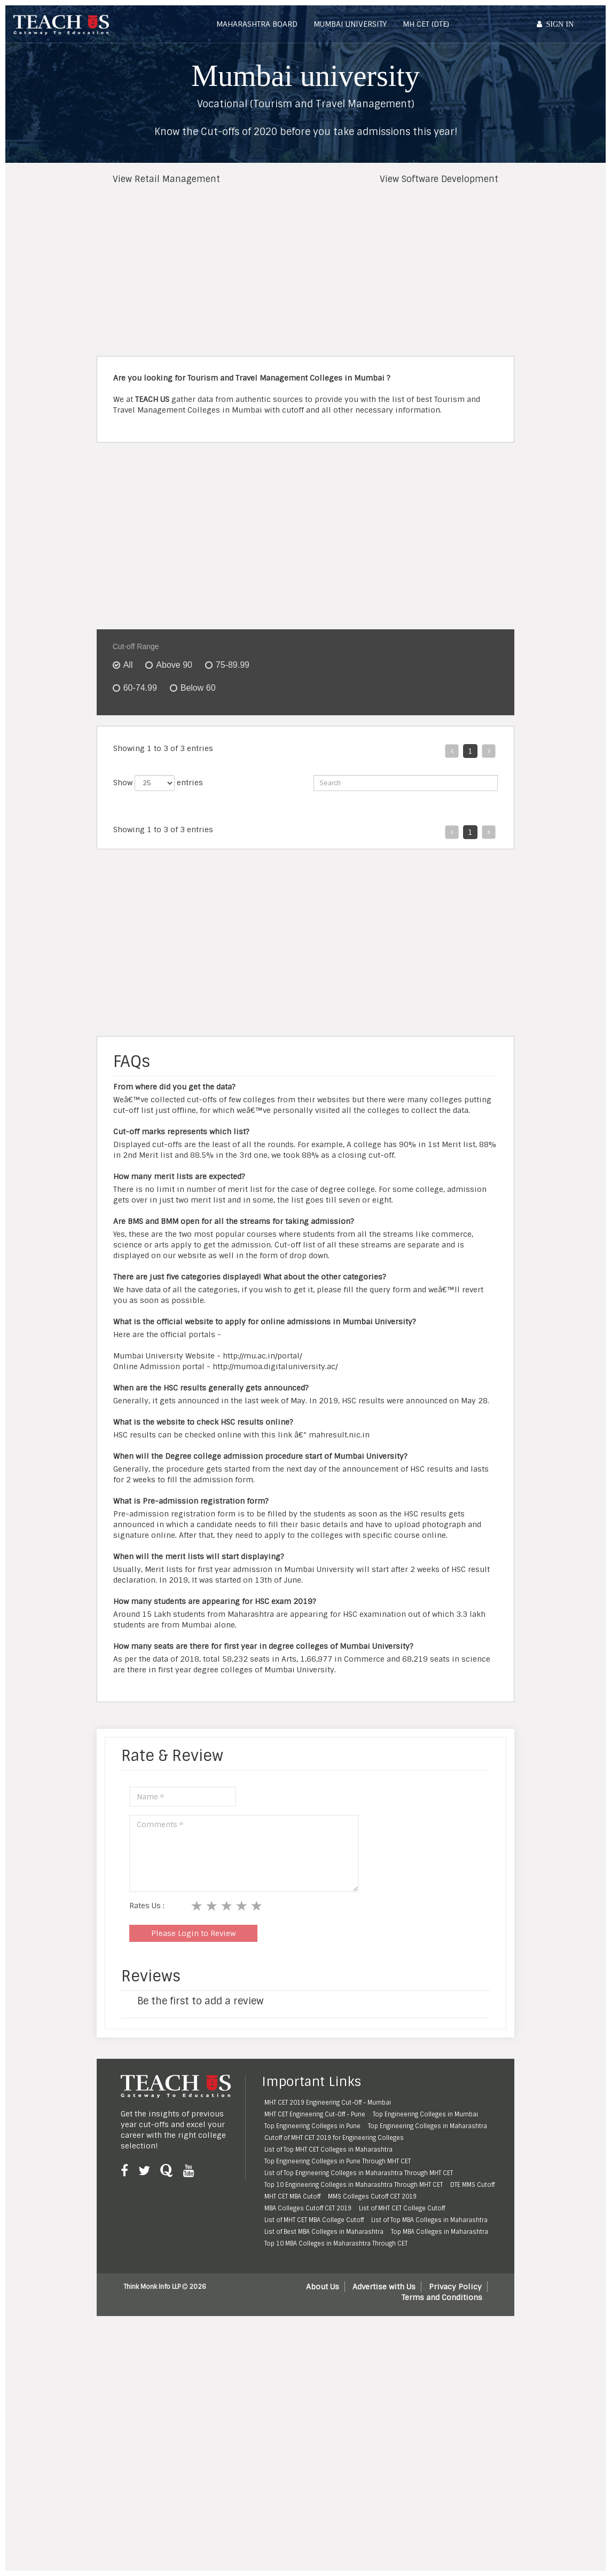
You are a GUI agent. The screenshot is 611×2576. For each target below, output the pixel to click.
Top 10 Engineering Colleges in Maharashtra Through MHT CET (353, 2445)
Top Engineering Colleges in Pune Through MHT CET (337, 2422)
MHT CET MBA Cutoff (292, 2457)
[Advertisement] (303, 270)
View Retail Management (166, 179)
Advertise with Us (384, 2548)
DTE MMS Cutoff (472, 2445)
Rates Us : (146, 2166)
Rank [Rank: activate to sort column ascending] (125, 828)
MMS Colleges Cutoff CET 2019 (372, 2457)
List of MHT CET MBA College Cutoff (314, 2481)
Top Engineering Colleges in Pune (312, 2387)
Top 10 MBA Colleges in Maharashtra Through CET (336, 2504)
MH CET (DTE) (426, 24)
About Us (322, 2548)
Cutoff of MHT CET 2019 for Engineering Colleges (334, 2399)
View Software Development (439, 179)
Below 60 (198, 687)
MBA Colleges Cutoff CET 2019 (307, 2469)
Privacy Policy (455, 2548)
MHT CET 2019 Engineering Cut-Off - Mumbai (327, 2363)
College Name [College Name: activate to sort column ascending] (181, 828)
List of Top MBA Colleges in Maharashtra (429, 2481)
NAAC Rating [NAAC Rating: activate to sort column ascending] (353, 828)
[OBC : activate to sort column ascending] (470, 835)
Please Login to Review (193, 2194)
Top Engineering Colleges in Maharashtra (427, 2387)
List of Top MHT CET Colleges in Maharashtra (328, 2410)
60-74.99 (140, 687)
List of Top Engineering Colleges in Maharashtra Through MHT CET (358, 2434)
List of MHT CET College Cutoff (402, 2469)
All (128, 664)
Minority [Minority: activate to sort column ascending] (303, 828)
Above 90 (174, 664)
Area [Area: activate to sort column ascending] (236, 828)
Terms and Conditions (442, 2558)
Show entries (158, 783)
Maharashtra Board (256, 24)
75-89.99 (232, 664)
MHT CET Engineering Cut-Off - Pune (314, 2375)
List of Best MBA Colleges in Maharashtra (323, 2492)
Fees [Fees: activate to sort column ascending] (394, 834)
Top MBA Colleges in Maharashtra (439, 2492)
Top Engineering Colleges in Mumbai (425, 2375)
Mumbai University (350, 24)
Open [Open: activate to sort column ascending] (424, 834)
